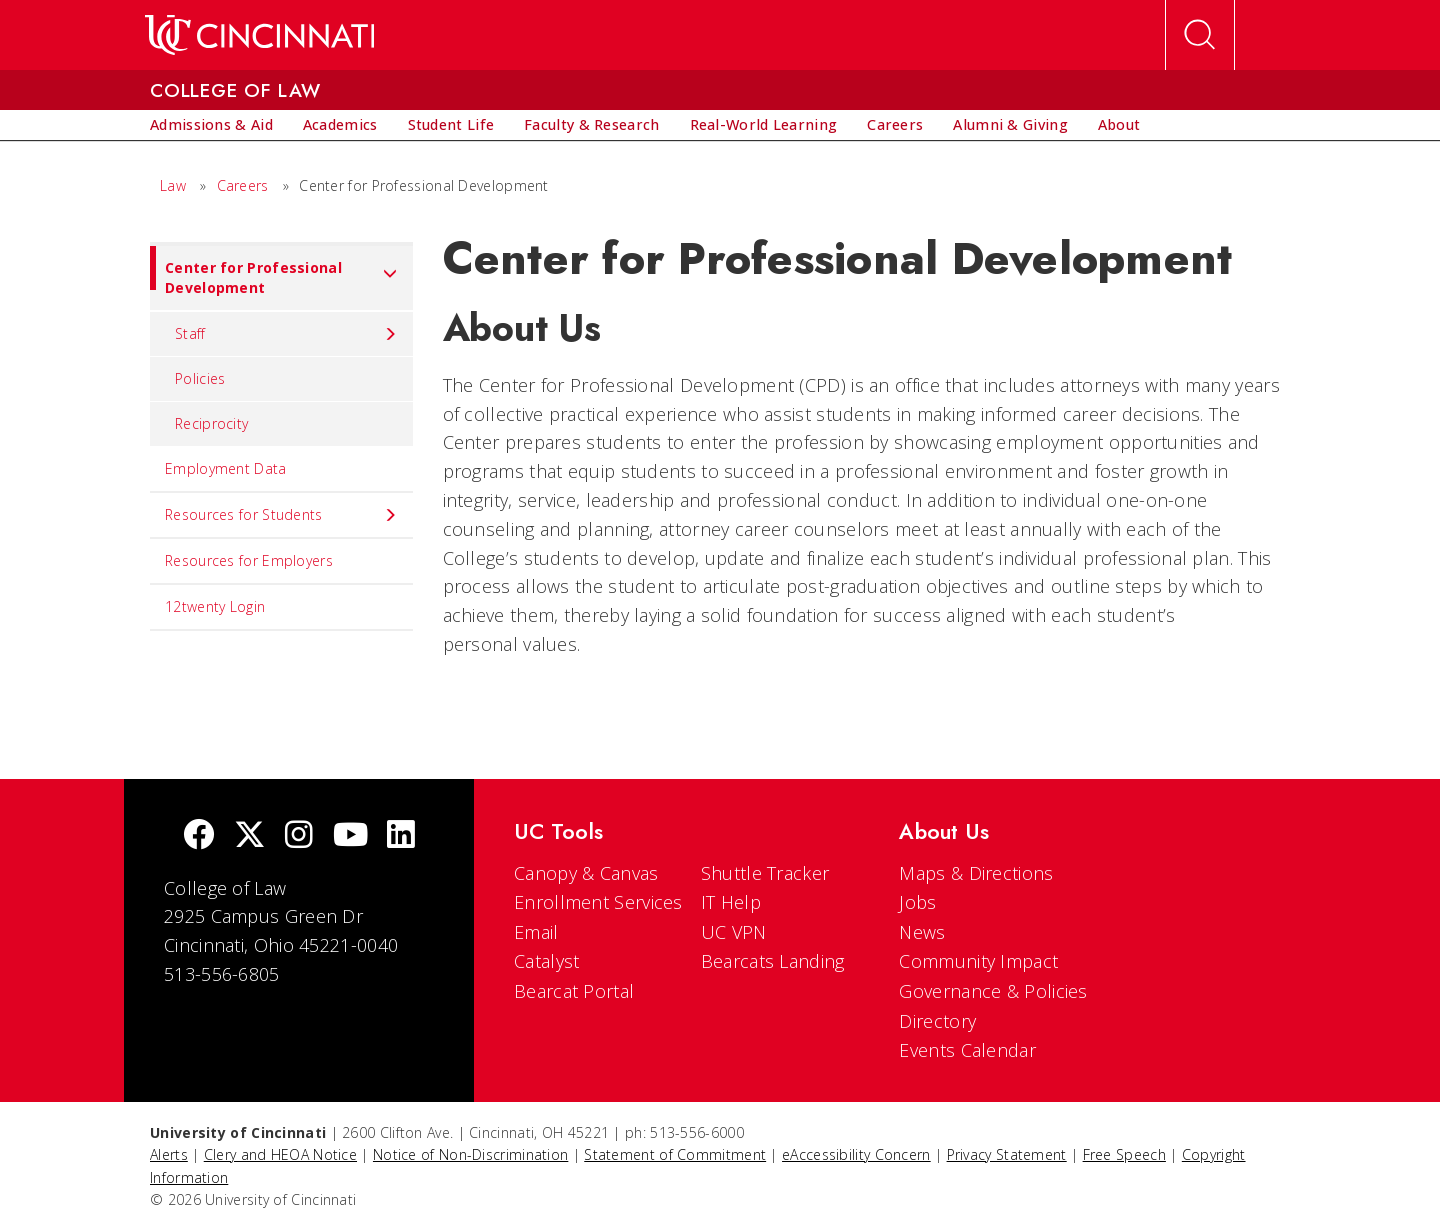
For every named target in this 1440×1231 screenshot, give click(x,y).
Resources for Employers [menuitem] (249, 560)
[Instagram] (299, 836)
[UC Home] (259, 35)
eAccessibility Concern (856, 1154)
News (922, 932)
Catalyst (546, 961)
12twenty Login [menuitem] (215, 606)
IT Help (731, 902)
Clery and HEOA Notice (280, 1154)
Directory (937, 1021)
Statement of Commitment (675, 1154)
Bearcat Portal (574, 991)
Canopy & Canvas (586, 873)
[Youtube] (350, 836)
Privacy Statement (1007, 1154)
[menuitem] (211, 125)
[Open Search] (1200, 35)
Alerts (169, 1154)
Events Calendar (967, 1050)
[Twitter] (250, 836)
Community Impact (978, 961)
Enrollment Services (598, 902)
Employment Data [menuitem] (226, 468)
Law (173, 185)
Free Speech (1124, 1154)
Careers (243, 185)
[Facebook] (199, 836)
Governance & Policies (993, 991)
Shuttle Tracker (765, 873)
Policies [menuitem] (200, 378)
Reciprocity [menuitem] (211, 423)
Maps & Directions (976, 873)
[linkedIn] (401, 836)
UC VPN (734, 932)
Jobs (917, 902)
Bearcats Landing (773, 961)
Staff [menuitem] (286, 334)
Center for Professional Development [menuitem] (274, 271)
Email (536, 932)
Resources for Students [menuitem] (281, 515)
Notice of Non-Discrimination (470, 1154)
